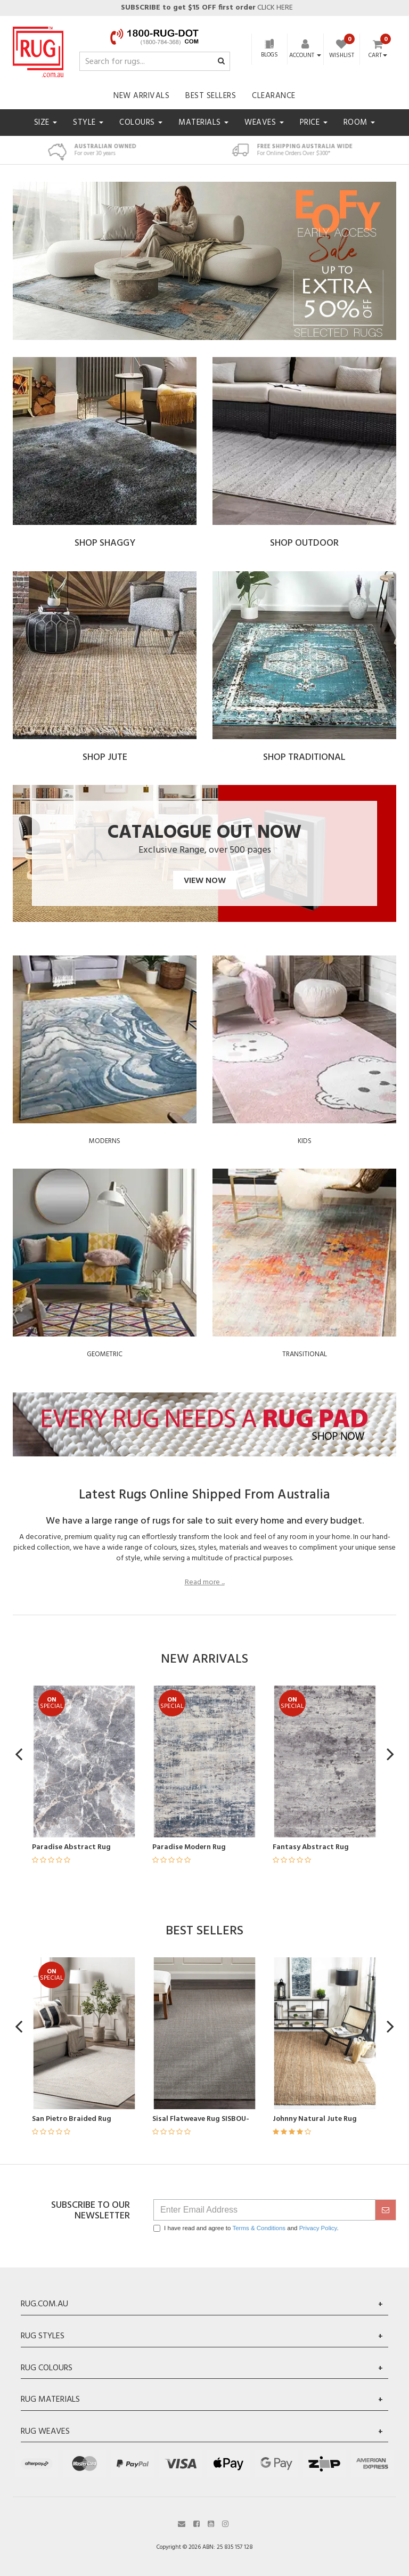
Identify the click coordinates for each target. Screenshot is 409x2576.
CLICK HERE (206, 8)
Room (359, 122)
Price (314, 122)
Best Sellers (210, 96)
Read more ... (205, 1582)
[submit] (385, 2210)
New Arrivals (141, 96)
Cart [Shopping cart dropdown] (378, 56)
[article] (143, 1781)
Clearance (274, 96)
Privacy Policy (318, 2228)
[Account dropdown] (305, 55)
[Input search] (154, 61)
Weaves (264, 122)
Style (88, 122)
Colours (140, 122)
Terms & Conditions (258, 2228)
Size (46, 122)
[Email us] (181, 2523)
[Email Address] (264, 2210)
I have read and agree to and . (246, 2228)
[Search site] (221, 62)
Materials (203, 122)
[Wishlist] (341, 50)
